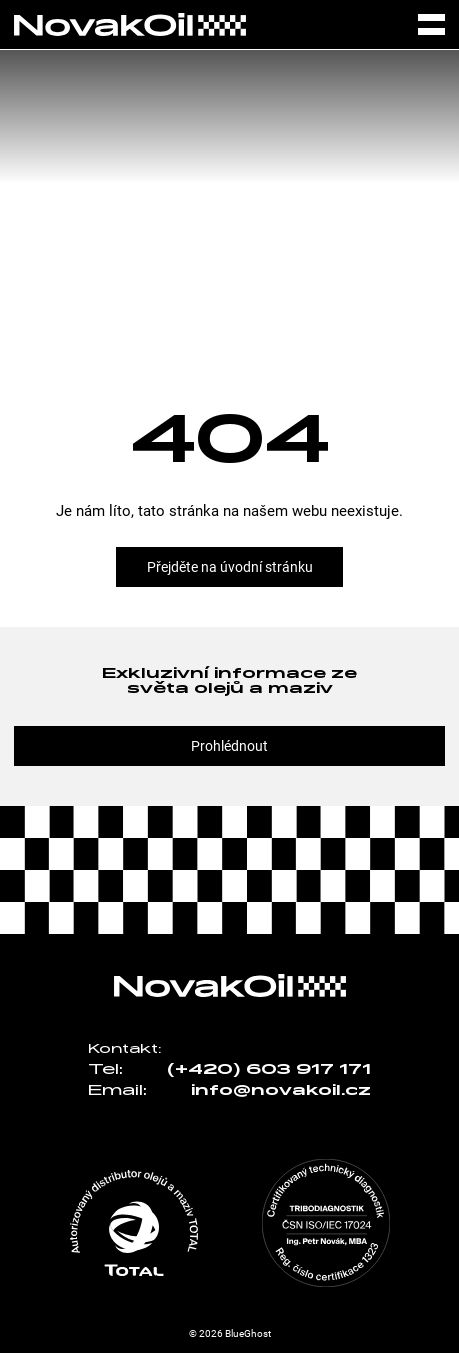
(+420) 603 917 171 (269, 1070)
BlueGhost (248, 1333)
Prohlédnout (229, 746)
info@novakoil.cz (281, 1091)
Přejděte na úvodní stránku (230, 567)
